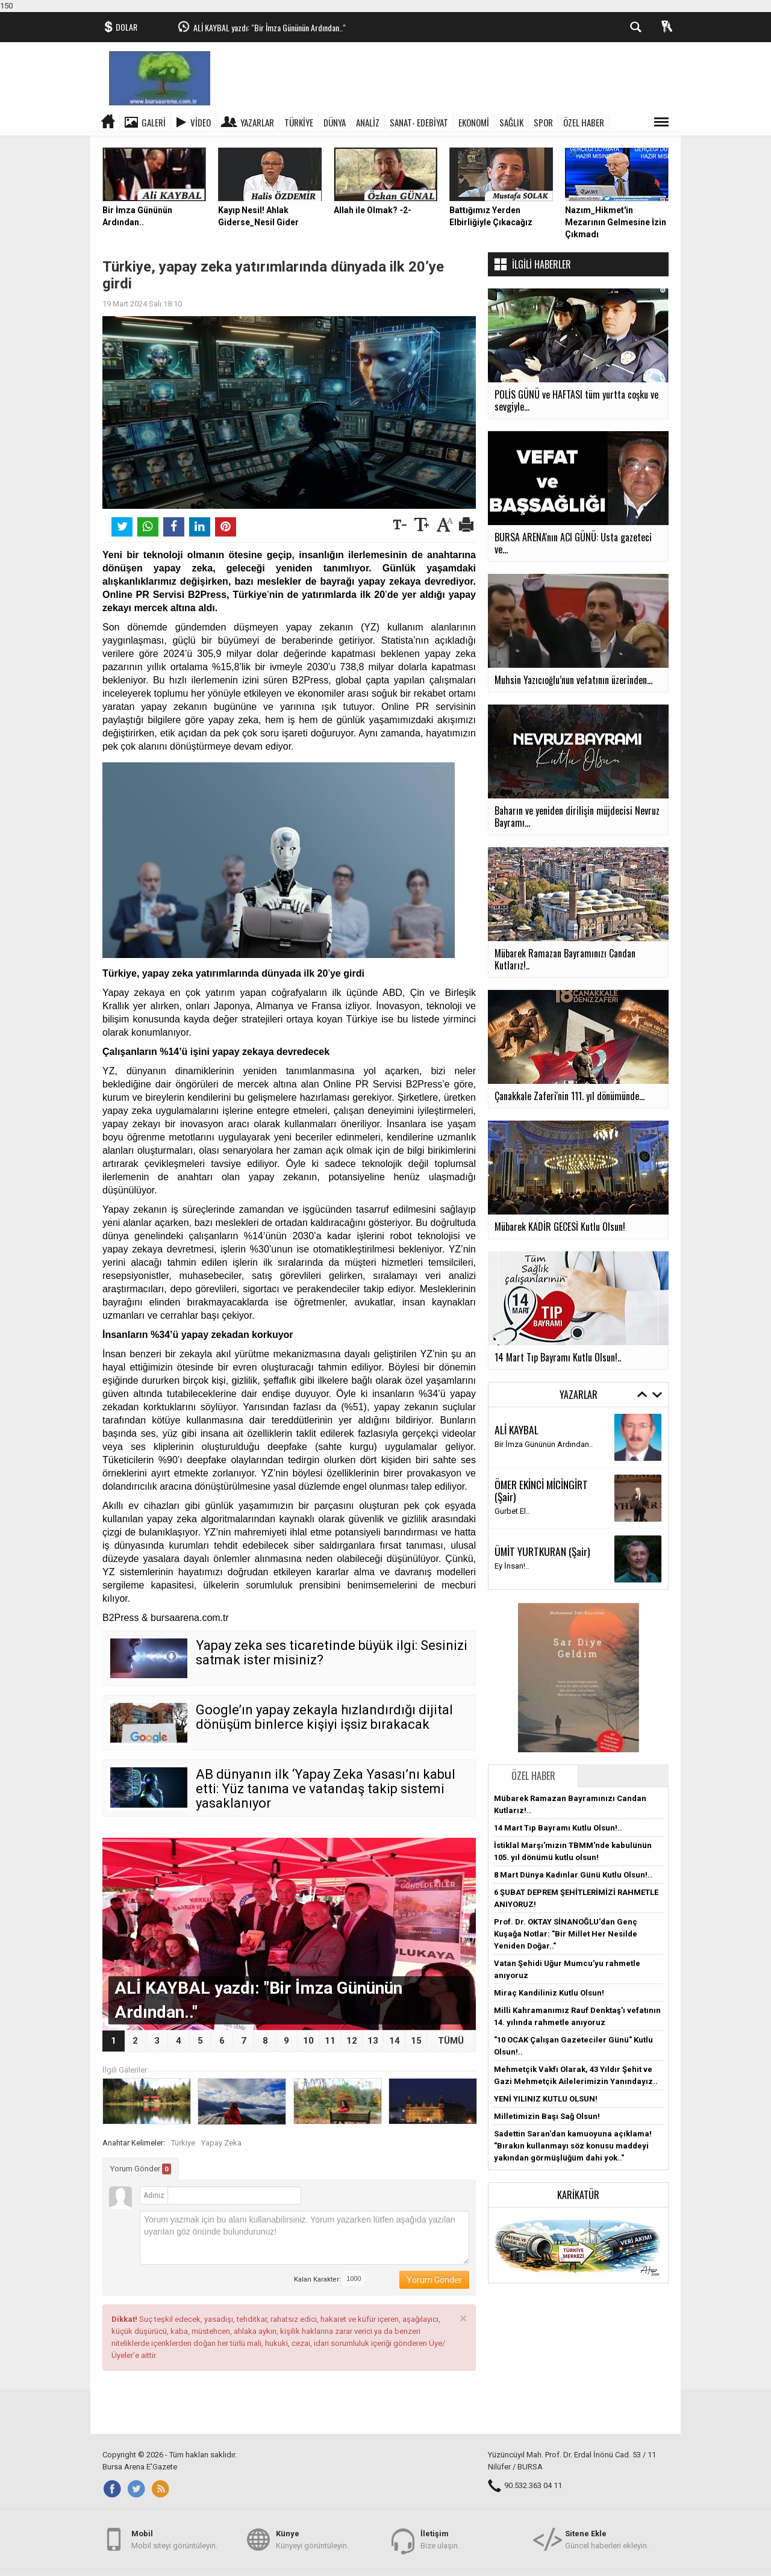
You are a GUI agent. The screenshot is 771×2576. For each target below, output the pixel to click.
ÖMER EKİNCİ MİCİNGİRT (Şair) (541, 1490)
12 (351, 2040)
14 (394, 2040)
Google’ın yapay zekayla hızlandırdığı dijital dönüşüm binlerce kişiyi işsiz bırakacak (324, 1717)
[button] (578, 2244)
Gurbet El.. (512, 1511)
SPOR (543, 122)
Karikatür (578, 2195)
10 (308, 2040)
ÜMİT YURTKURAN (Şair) (542, 1551)
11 (330, 2040)
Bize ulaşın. (440, 2539)
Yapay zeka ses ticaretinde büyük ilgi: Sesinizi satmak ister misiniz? (331, 1652)
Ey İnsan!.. (512, 1565)
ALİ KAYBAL (516, 1429)
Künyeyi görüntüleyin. (312, 2539)
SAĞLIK (511, 122)
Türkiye (183, 2142)
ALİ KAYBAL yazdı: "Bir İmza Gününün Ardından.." (269, 27)
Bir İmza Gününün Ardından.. (544, 1444)
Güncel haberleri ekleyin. (607, 2539)
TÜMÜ (451, 2040)
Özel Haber (533, 1776)
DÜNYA (334, 122)
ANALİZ (367, 122)
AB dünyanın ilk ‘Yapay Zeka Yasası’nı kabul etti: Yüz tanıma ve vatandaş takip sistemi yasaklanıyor (325, 1789)
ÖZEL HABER (583, 122)
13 (372, 2040)
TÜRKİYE (298, 122)
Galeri (154, 122)
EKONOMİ (473, 122)
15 (416, 2040)
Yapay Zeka (221, 2142)
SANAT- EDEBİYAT (419, 122)
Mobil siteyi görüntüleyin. (174, 2539)
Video (200, 122)
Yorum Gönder (140, 2169)
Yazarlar (257, 122)
